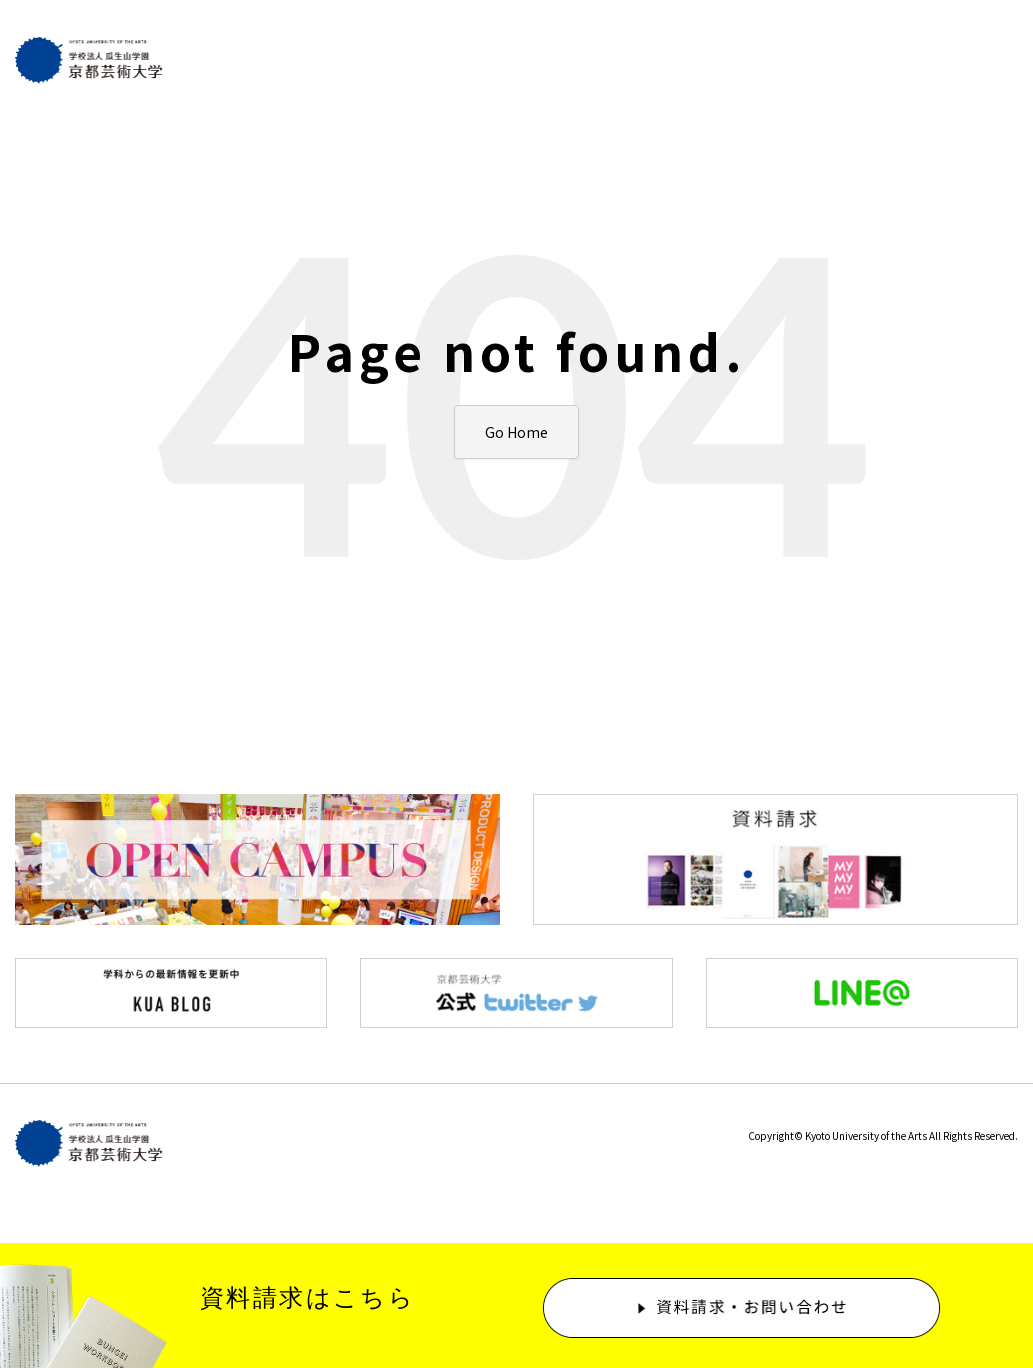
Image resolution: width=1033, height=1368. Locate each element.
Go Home (516, 432)
